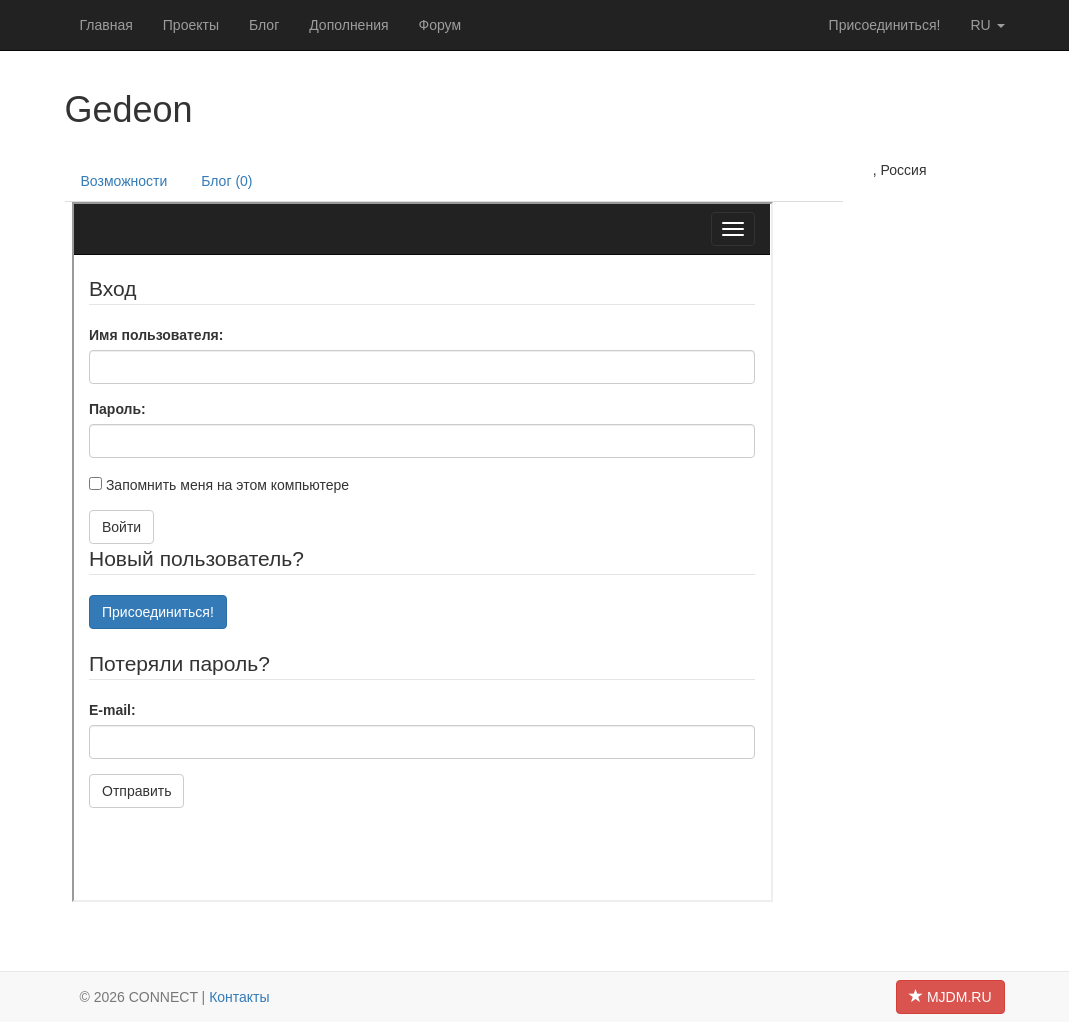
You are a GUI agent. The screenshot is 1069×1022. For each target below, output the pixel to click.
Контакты (239, 997)
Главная (106, 25)
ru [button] (987, 25)
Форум (440, 25)
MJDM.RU (950, 997)
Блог (264, 25)
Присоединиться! (885, 25)
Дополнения (348, 25)
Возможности (124, 181)
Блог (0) (226, 181)
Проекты (191, 25)
